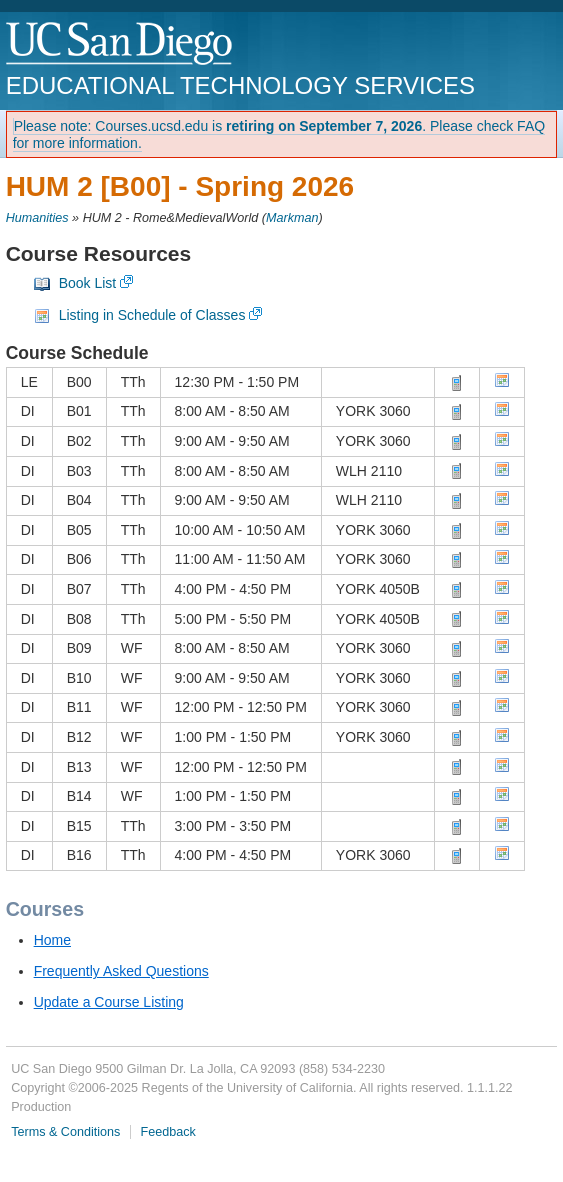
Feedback (168, 1132)
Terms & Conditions (65, 1132)
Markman (292, 218)
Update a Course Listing (109, 1002)
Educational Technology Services (240, 85)
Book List (88, 283)
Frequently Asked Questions (121, 971)
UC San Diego (120, 44)
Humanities (37, 218)
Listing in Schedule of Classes (152, 315)
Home (52, 940)
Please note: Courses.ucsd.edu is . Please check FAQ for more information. (279, 134)
